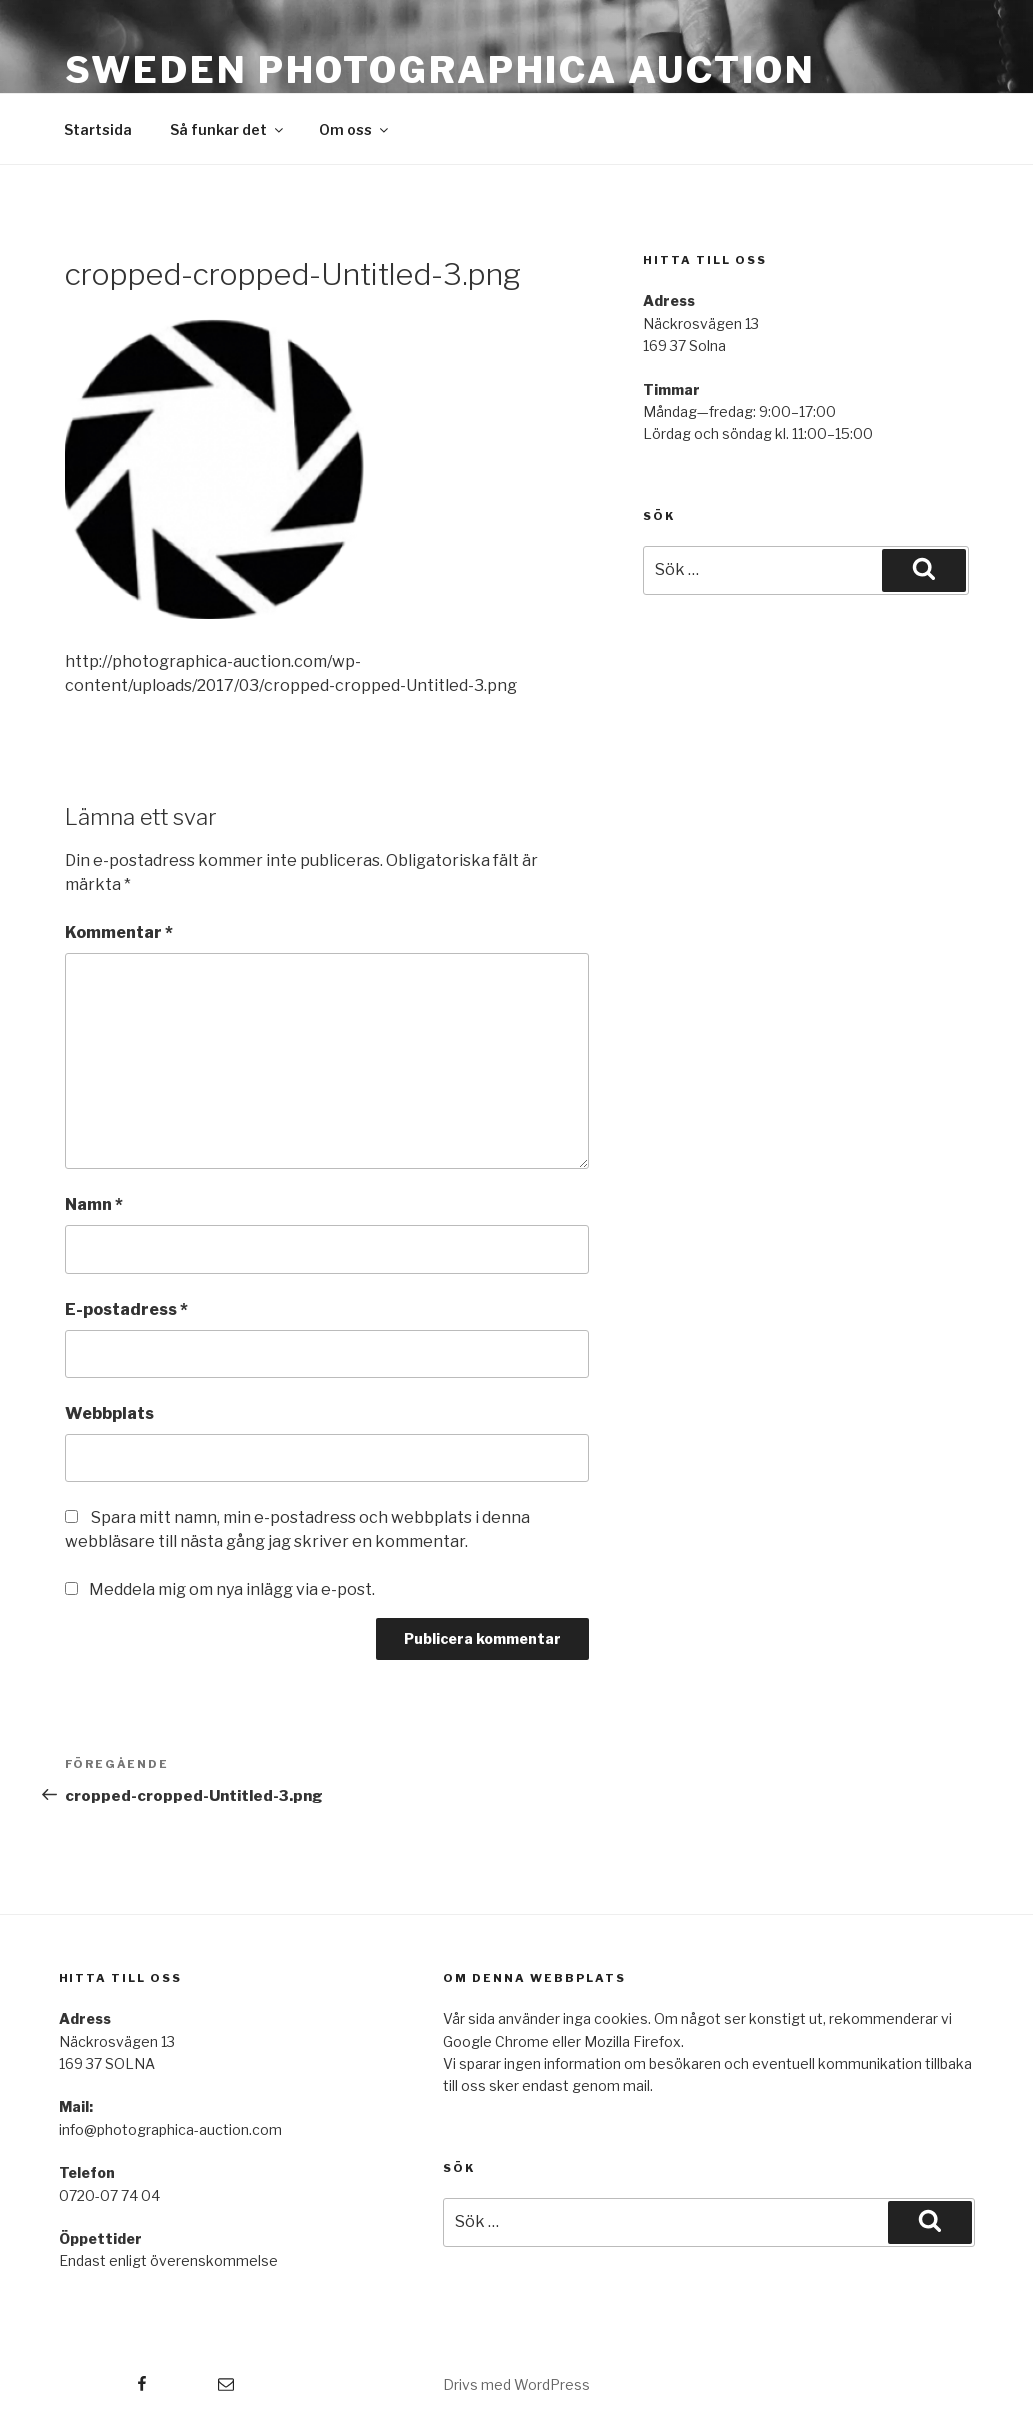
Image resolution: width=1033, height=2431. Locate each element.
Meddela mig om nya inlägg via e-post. (232, 1589)
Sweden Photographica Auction (441, 70)
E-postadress (126, 1309)
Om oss (355, 129)
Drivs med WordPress (516, 2384)
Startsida (98, 129)
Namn (94, 1204)
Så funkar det (228, 129)
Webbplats (109, 1413)
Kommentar (119, 932)
